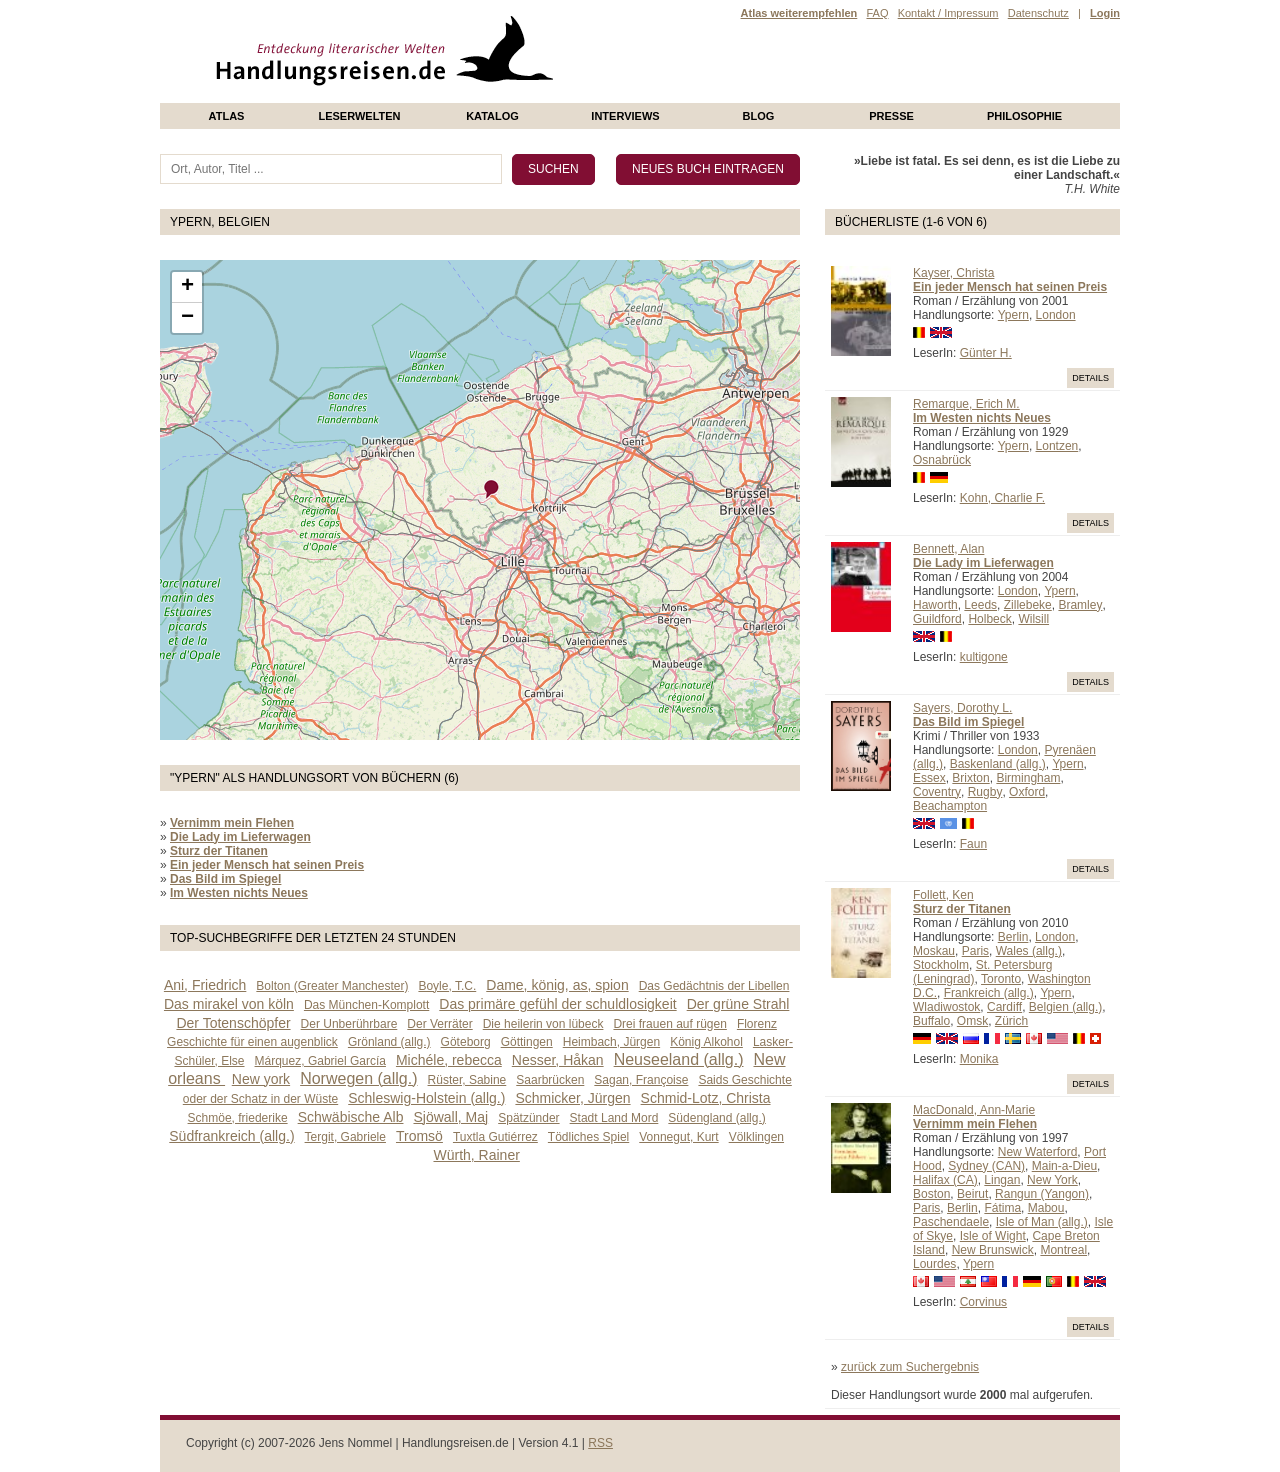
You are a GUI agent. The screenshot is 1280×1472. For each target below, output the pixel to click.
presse (891, 116)
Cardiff (1004, 1007)
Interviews (625, 116)
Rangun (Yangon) (1042, 1194)
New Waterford (1038, 1152)
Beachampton (950, 806)
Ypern (1013, 315)
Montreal (1063, 1250)
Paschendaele (951, 1222)
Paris (975, 951)
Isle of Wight (993, 1236)
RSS (600, 1443)
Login (1105, 13)
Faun (973, 844)
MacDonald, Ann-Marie (974, 1110)
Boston (931, 1194)
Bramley (1080, 605)
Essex (929, 778)
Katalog (492, 116)
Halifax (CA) (945, 1180)
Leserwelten (359, 116)
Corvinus (983, 1302)
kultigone (984, 657)
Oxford (1027, 792)
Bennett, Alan (948, 549)
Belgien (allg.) (1065, 1007)
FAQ (877, 13)
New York (1052, 1180)
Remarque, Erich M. (966, 404)
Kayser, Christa (953, 273)
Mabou (1046, 1208)
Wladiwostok (946, 1007)
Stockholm (941, 965)
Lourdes (934, 1264)
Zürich (1011, 1021)
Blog (759, 116)
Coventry (937, 792)
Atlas (227, 116)
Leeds (980, 605)
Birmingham (1028, 778)
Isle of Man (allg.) (1042, 1222)
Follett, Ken (943, 895)
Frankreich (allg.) (989, 993)
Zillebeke (1028, 605)
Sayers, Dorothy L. (962, 708)
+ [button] (187, 287)
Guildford (937, 619)
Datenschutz (1038, 13)
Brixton (970, 778)
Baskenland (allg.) (998, 764)
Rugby (985, 792)
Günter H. (986, 353)
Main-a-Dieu (1064, 1166)
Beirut (972, 1194)
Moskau (934, 951)
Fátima (1002, 1208)
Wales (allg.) (1029, 951)
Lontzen (1057, 446)
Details (1090, 378)
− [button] (187, 318)
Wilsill (1033, 619)
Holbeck (989, 619)
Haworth (935, 605)
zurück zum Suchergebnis (910, 1367)
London (1056, 315)
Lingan (1002, 1180)
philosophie (1024, 116)
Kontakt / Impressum (948, 13)
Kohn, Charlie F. (1002, 498)
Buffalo (931, 1021)
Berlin (1013, 937)
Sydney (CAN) (986, 1166)
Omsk (972, 1021)
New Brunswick (993, 1250)
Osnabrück (942, 460)
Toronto (1001, 979)
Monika (979, 1059)
